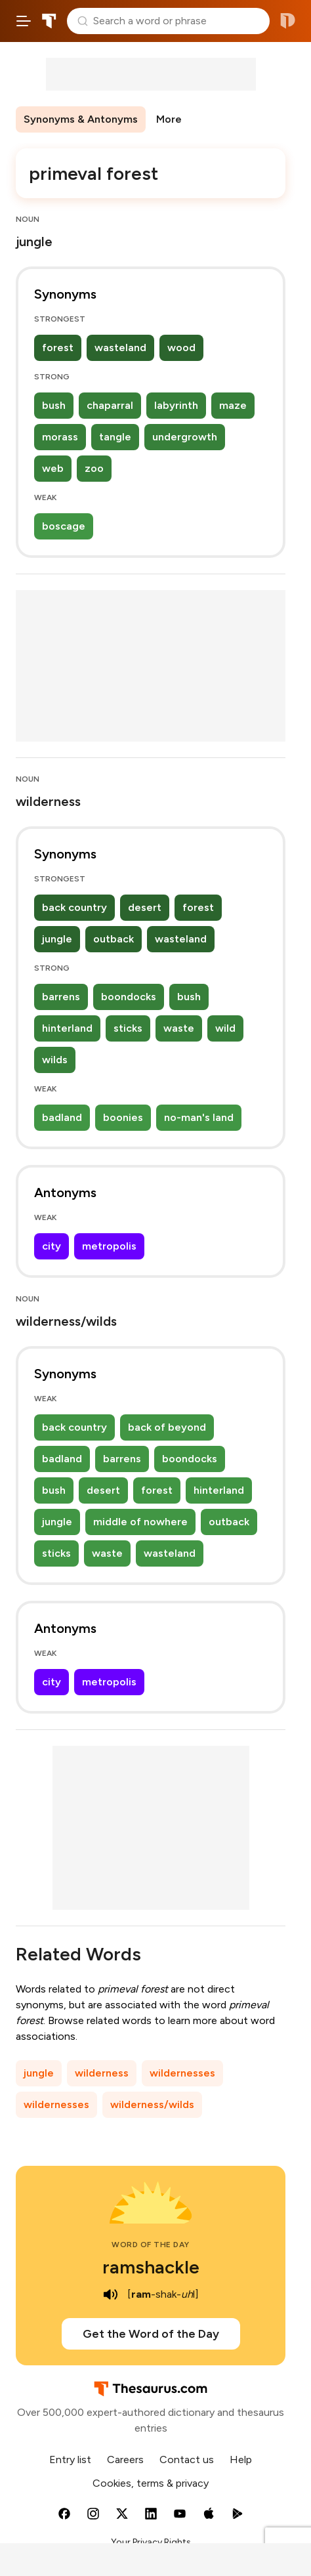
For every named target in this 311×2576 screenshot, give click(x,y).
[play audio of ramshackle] (110, 2294)
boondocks (128, 996)
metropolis (109, 1246)
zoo (94, 468)
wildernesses (182, 2073)
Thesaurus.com (49, 21)
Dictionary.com (287, 21)
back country (74, 907)
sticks (128, 1028)
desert (144, 907)
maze (233, 405)
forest (57, 347)
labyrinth (176, 405)
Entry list (70, 2459)
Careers (125, 2459)
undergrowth (184, 437)
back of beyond (167, 1427)
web (53, 468)
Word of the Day (151, 2244)
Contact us (186, 2459)
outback (113, 939)
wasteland (120, 347)
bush (54, 405)
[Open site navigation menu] (23, 21)
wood (181, 347)
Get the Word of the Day (151, 2334)
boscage (63, 526)
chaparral (110, 405)
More (169, 119)
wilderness (102, 2073)
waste (178, 1028)
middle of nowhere (140, 1521)
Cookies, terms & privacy (151, 2483)
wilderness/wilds (152, 2104)
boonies (123, 1117)
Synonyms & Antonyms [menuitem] (81, 119)
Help (241, 2459)
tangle (115, 437)
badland (62, 1117)
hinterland (67, 1028)
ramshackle (150, 2267)
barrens (61, 996)
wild (225, 1028)
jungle (57, 939)
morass (60, 437)
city (51, 1246)
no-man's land (199, 1117)
